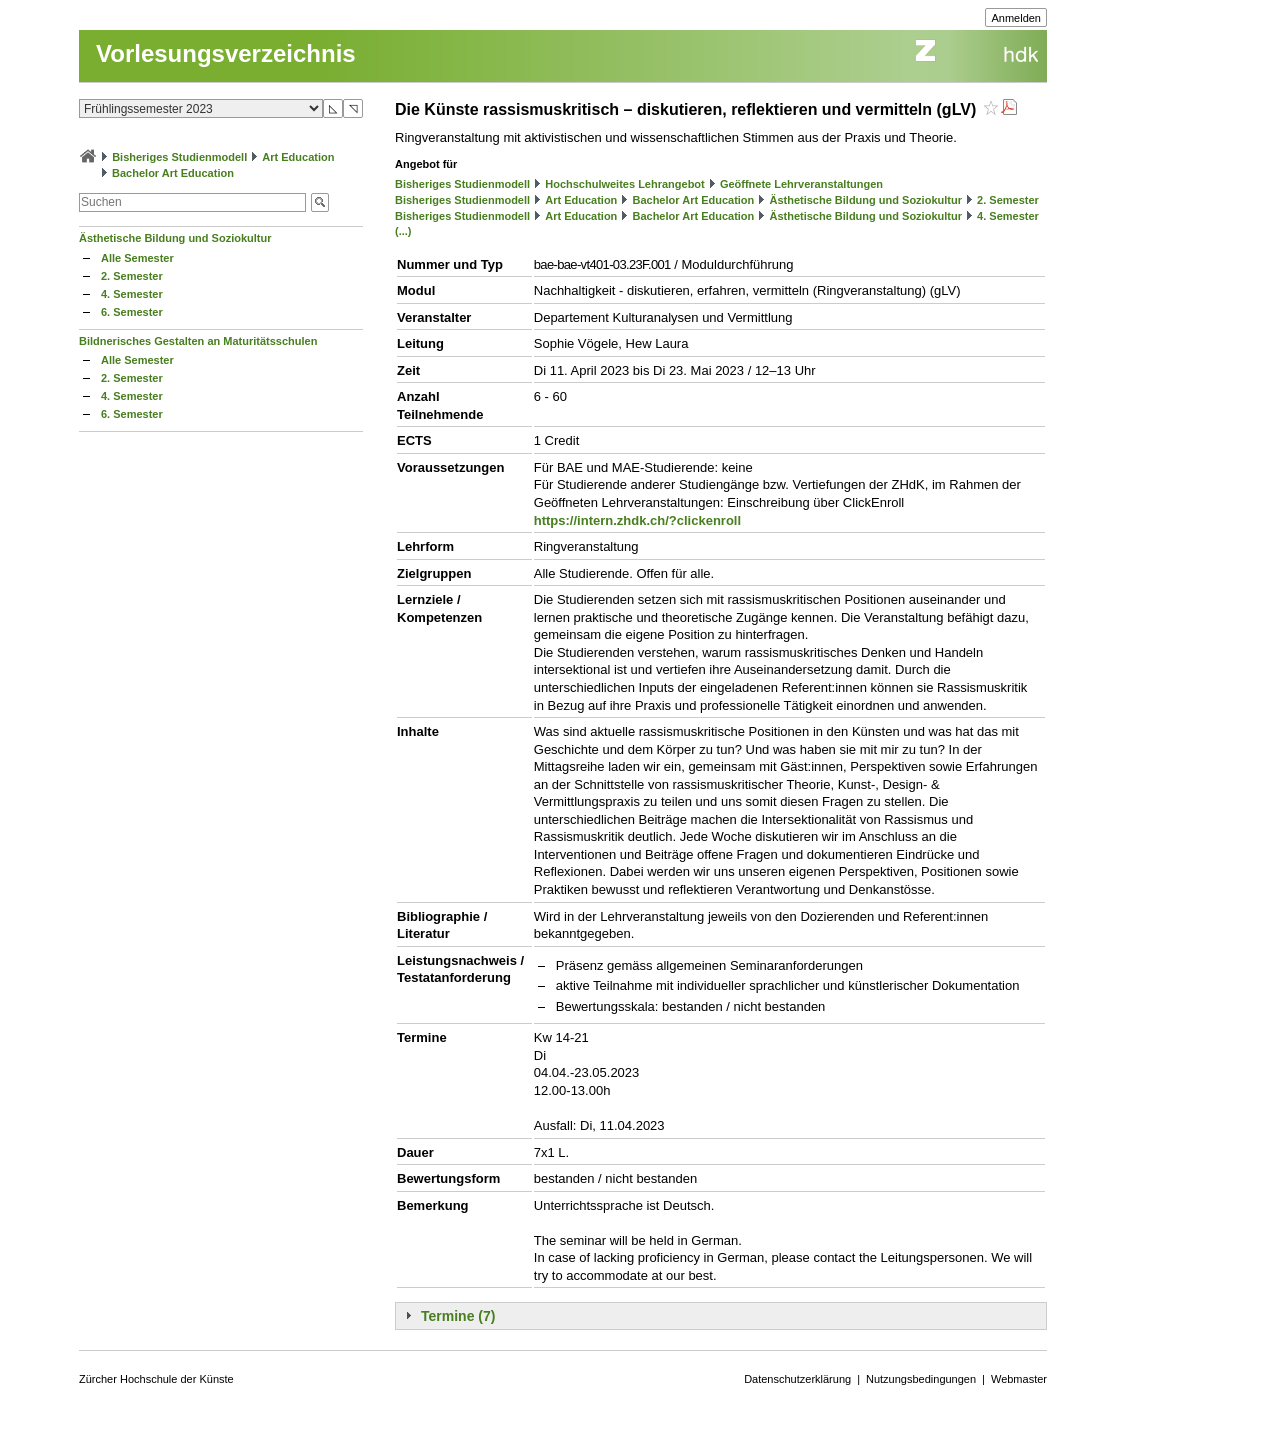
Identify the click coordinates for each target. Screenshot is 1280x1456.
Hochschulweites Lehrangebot (625, 184)
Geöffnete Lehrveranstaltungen (801, 184)
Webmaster (1019, 1379)
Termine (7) (458, 1316)
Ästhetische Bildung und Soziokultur (175, 238)
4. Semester (132, 294)
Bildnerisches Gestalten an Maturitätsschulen (198, 341)
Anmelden (1016, 18)
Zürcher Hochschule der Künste (156, 1379)
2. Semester (132, 276)
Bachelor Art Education (173, 173)
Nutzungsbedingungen (921, 1379)
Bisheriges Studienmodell (179, 157)
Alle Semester (137, 258)
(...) (403, 231)
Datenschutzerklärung (797, 1379)
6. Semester (132, 312)
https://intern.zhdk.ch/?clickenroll (637, 520)
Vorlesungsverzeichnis (226, 53)
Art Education (298, 157)
